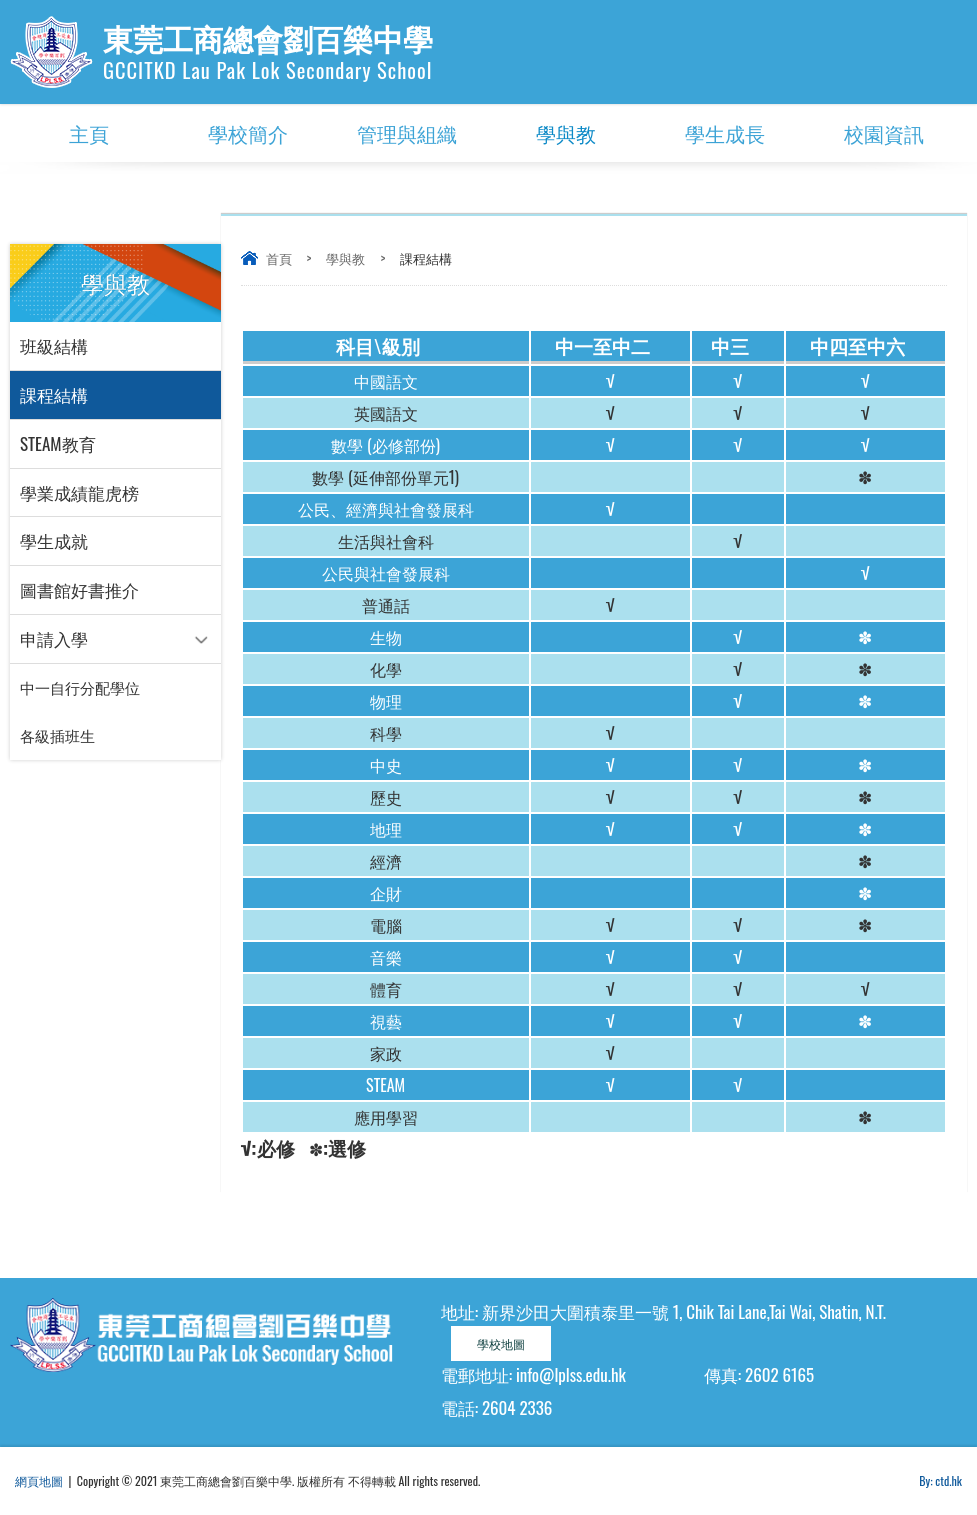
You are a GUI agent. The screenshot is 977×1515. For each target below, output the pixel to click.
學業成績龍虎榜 (79, 492)
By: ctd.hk (940, 1480)
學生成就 (54, 541)
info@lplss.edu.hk (571, 1374)
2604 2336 (517, 1407)
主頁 (89, 133)
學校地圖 (501, 1343)
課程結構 (54, 394)
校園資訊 (884, 133)
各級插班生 (57, 737)
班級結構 (54, 345)
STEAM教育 (58, 443)
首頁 (279, 258)
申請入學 (54, 639)
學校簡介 (248, 133)
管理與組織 (407, 133)
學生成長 (725, 133)
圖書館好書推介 (79, 590)
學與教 (566, 133)
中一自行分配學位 (80, 689)
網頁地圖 (39, 1480)
